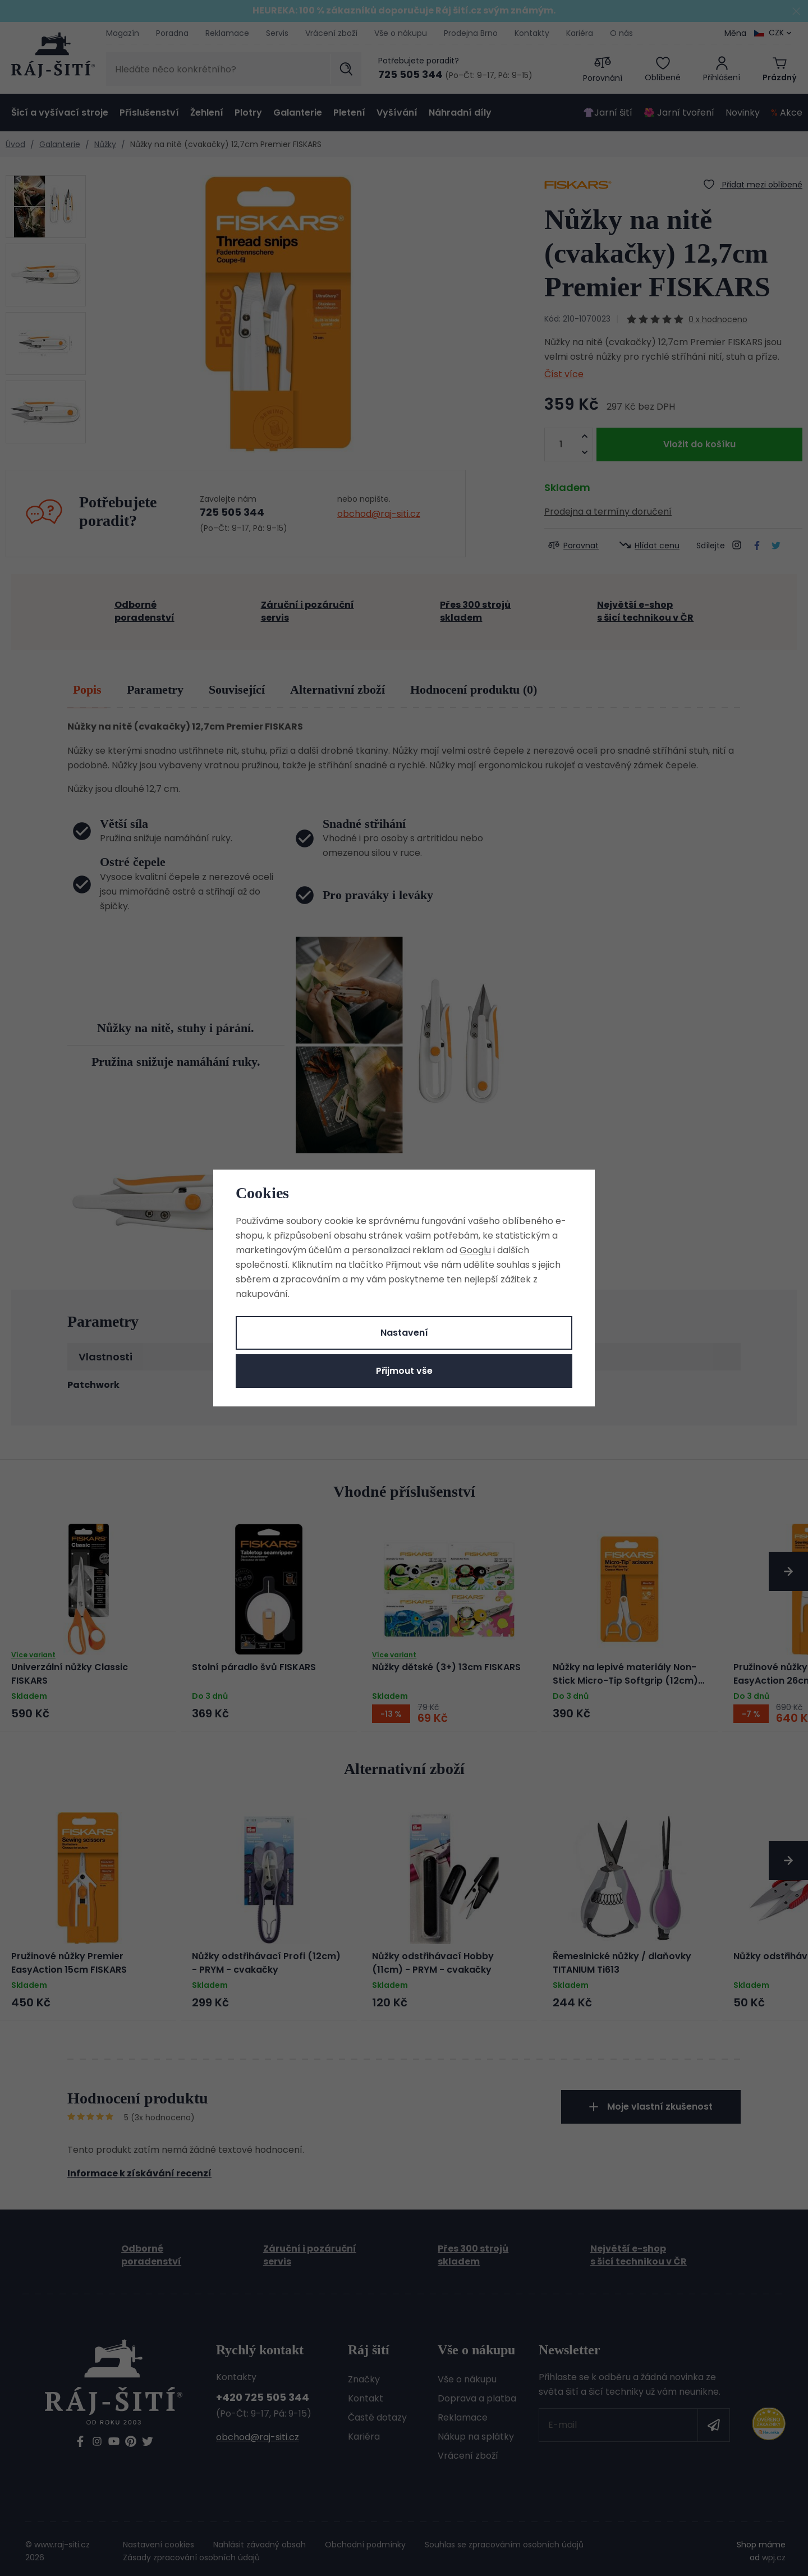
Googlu (475, 1250)
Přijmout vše (404, 1370)
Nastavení (404, 1332)
